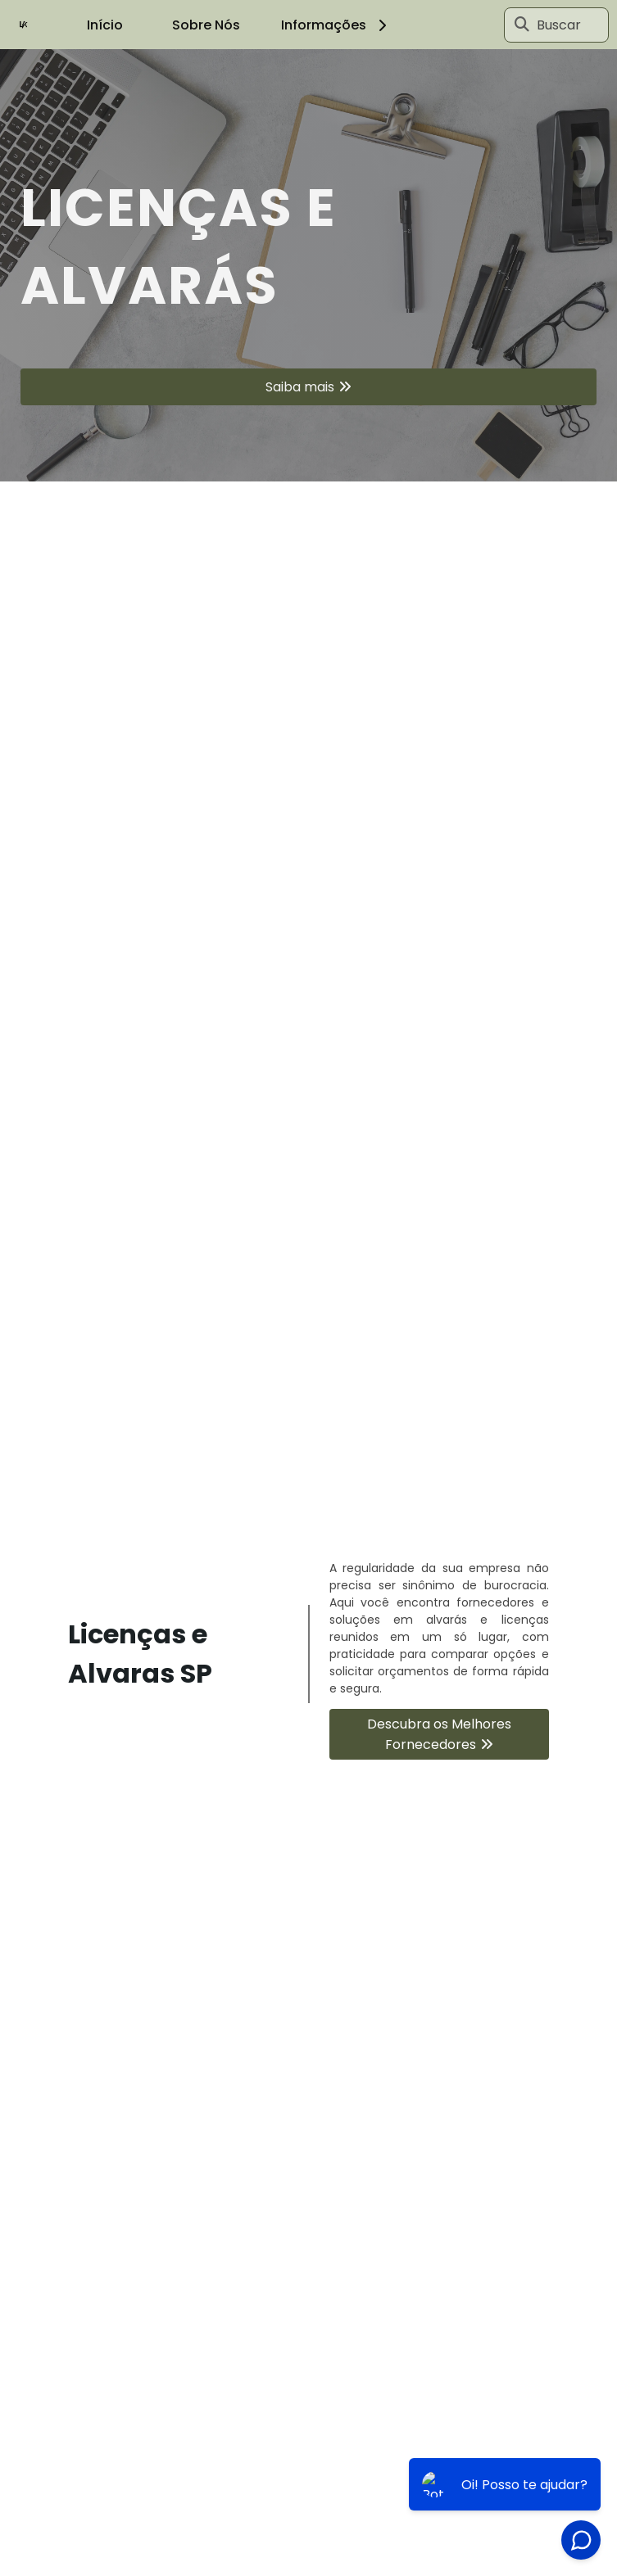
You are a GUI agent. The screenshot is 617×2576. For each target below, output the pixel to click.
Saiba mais (299, 386)
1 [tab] (309, 461)
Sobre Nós (206, 25)
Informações (336, 25)
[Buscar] (522, 24)
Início (105, 25)
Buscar (559, 25)
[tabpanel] (308, 265)
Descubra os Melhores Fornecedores (439, 1734)
